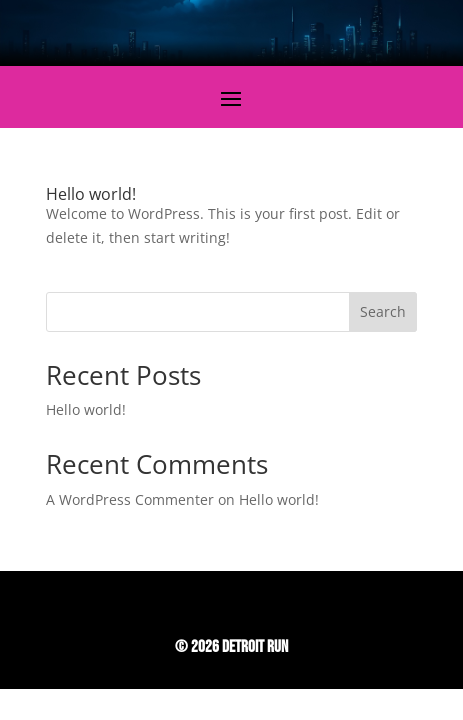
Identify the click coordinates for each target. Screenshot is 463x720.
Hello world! (91, 194)
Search (383, 311)
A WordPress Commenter (130, 499)
